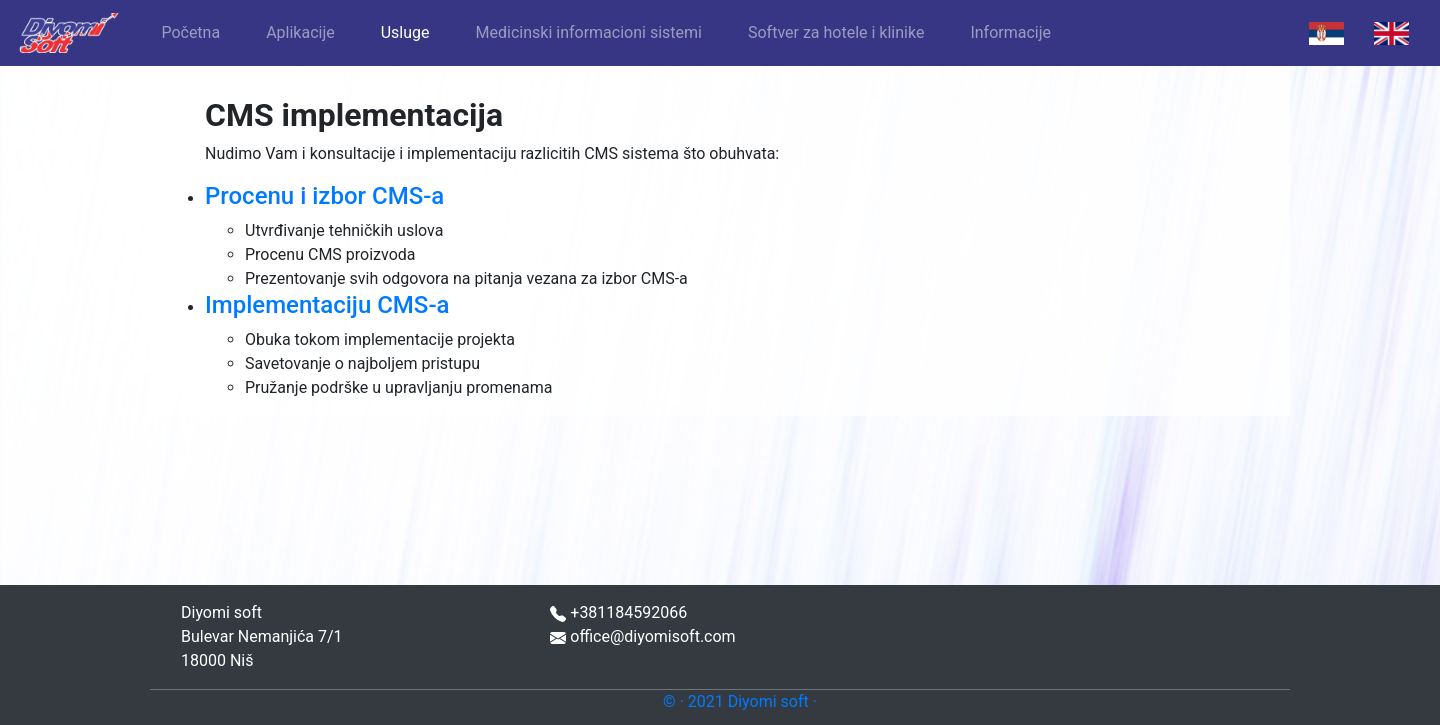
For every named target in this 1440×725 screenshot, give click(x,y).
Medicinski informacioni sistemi (589, 32)
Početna (190, 32)
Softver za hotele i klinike (836, 32)
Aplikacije (300, 32)
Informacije (1010, 32)
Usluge (405, 32)
